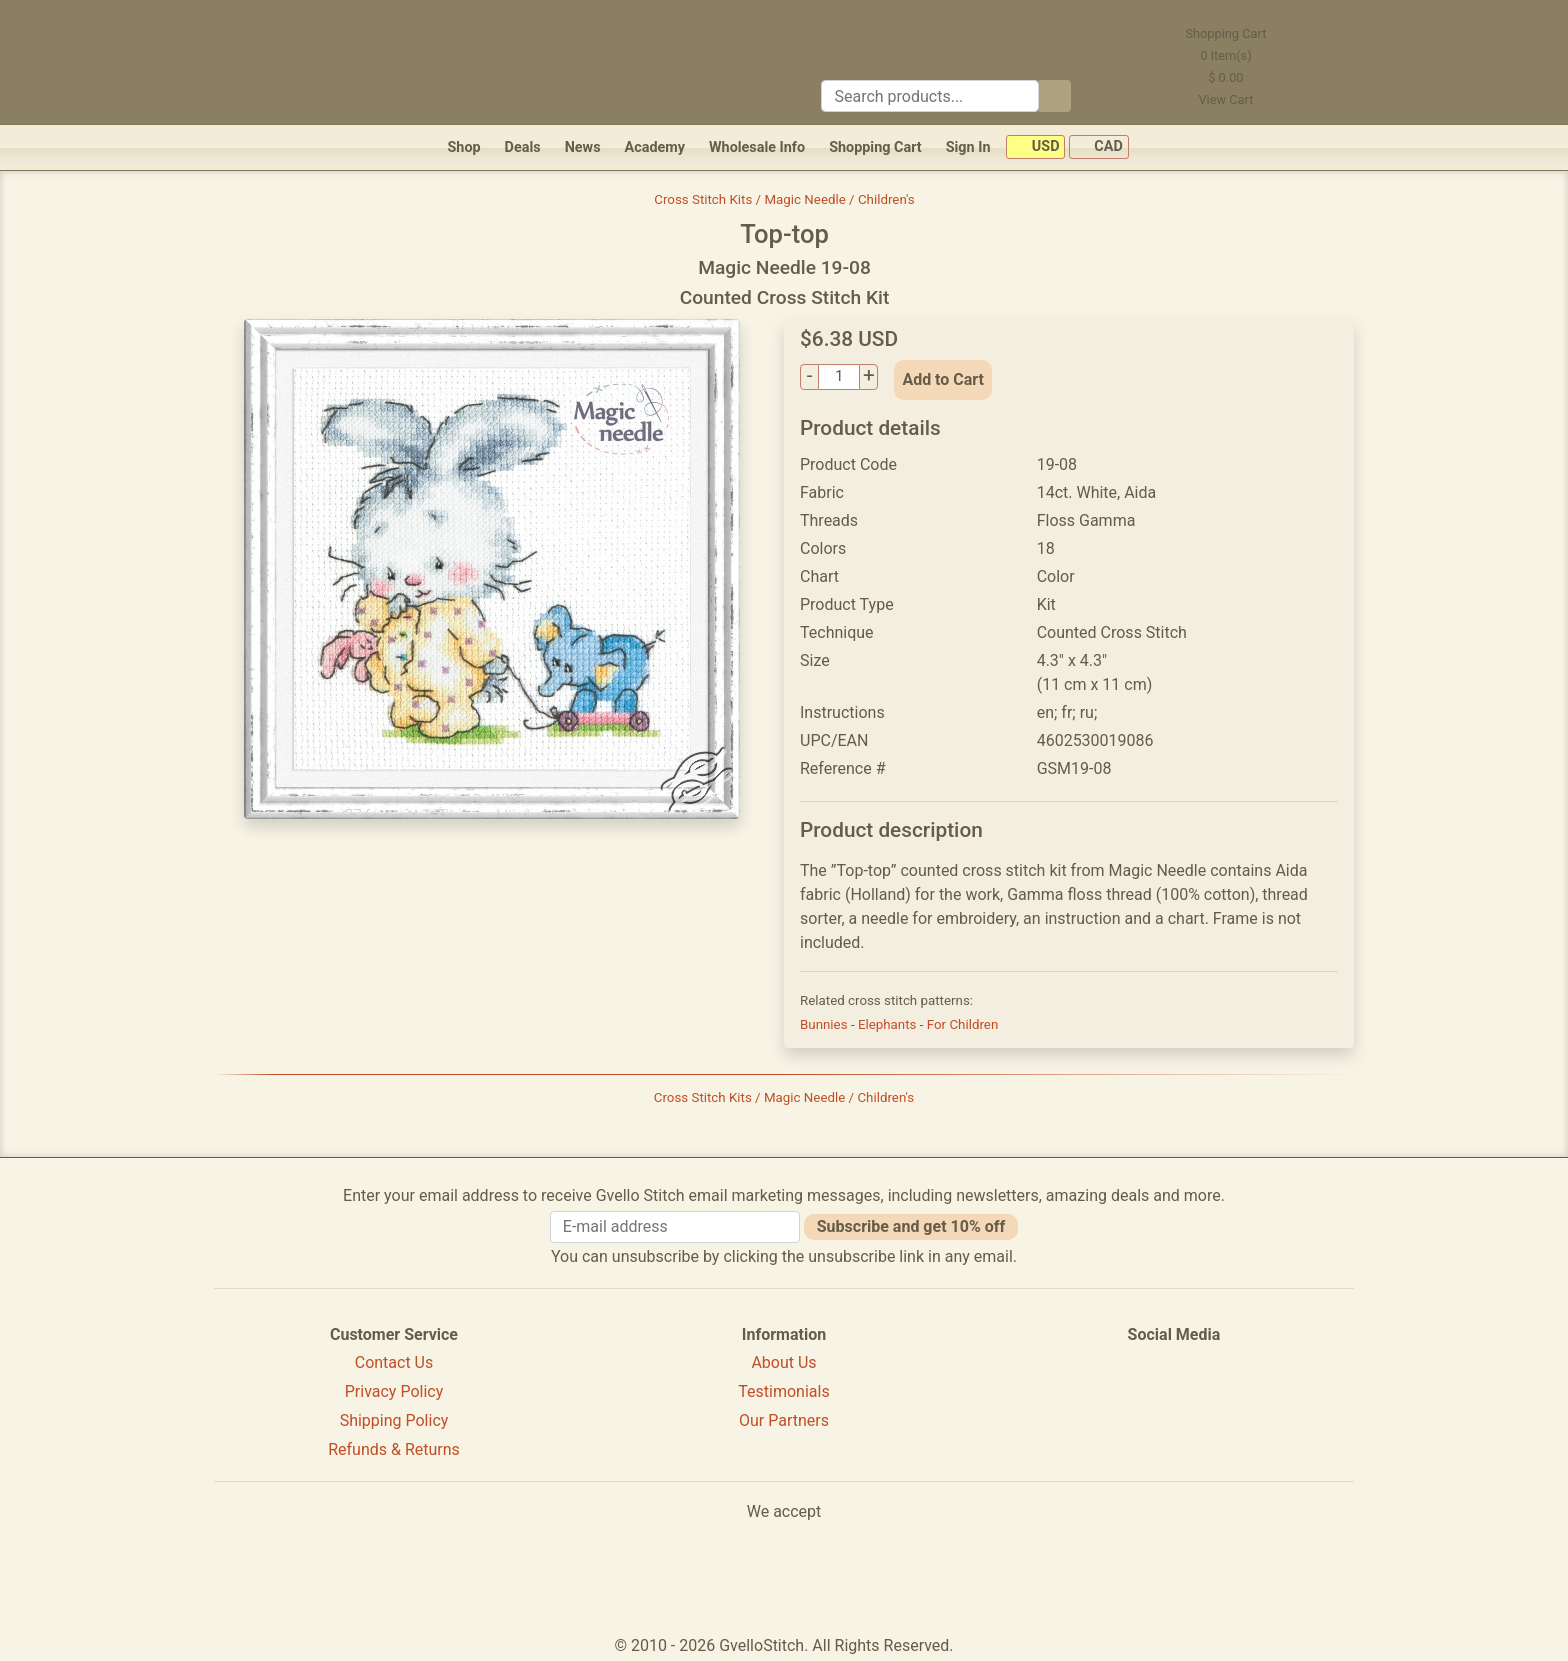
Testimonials (783, 1391)
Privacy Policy (394, 1391)
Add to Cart (943, 379)
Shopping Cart (875, 147)
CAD (1099, 147)
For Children (963, 1024)
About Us (783, 1362)
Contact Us (394, 1362)
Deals (523, 147)
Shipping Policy (394, 1420)
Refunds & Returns (394, 1449)
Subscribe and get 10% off (911, 1226)
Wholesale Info (757, 147)
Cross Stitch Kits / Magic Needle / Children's (784, 199)
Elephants (889, 1024)
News (583, 147)
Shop (463, 147)
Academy (655, 147)
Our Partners (784, 1420)
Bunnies (825, 1024)
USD (1035, 147)
